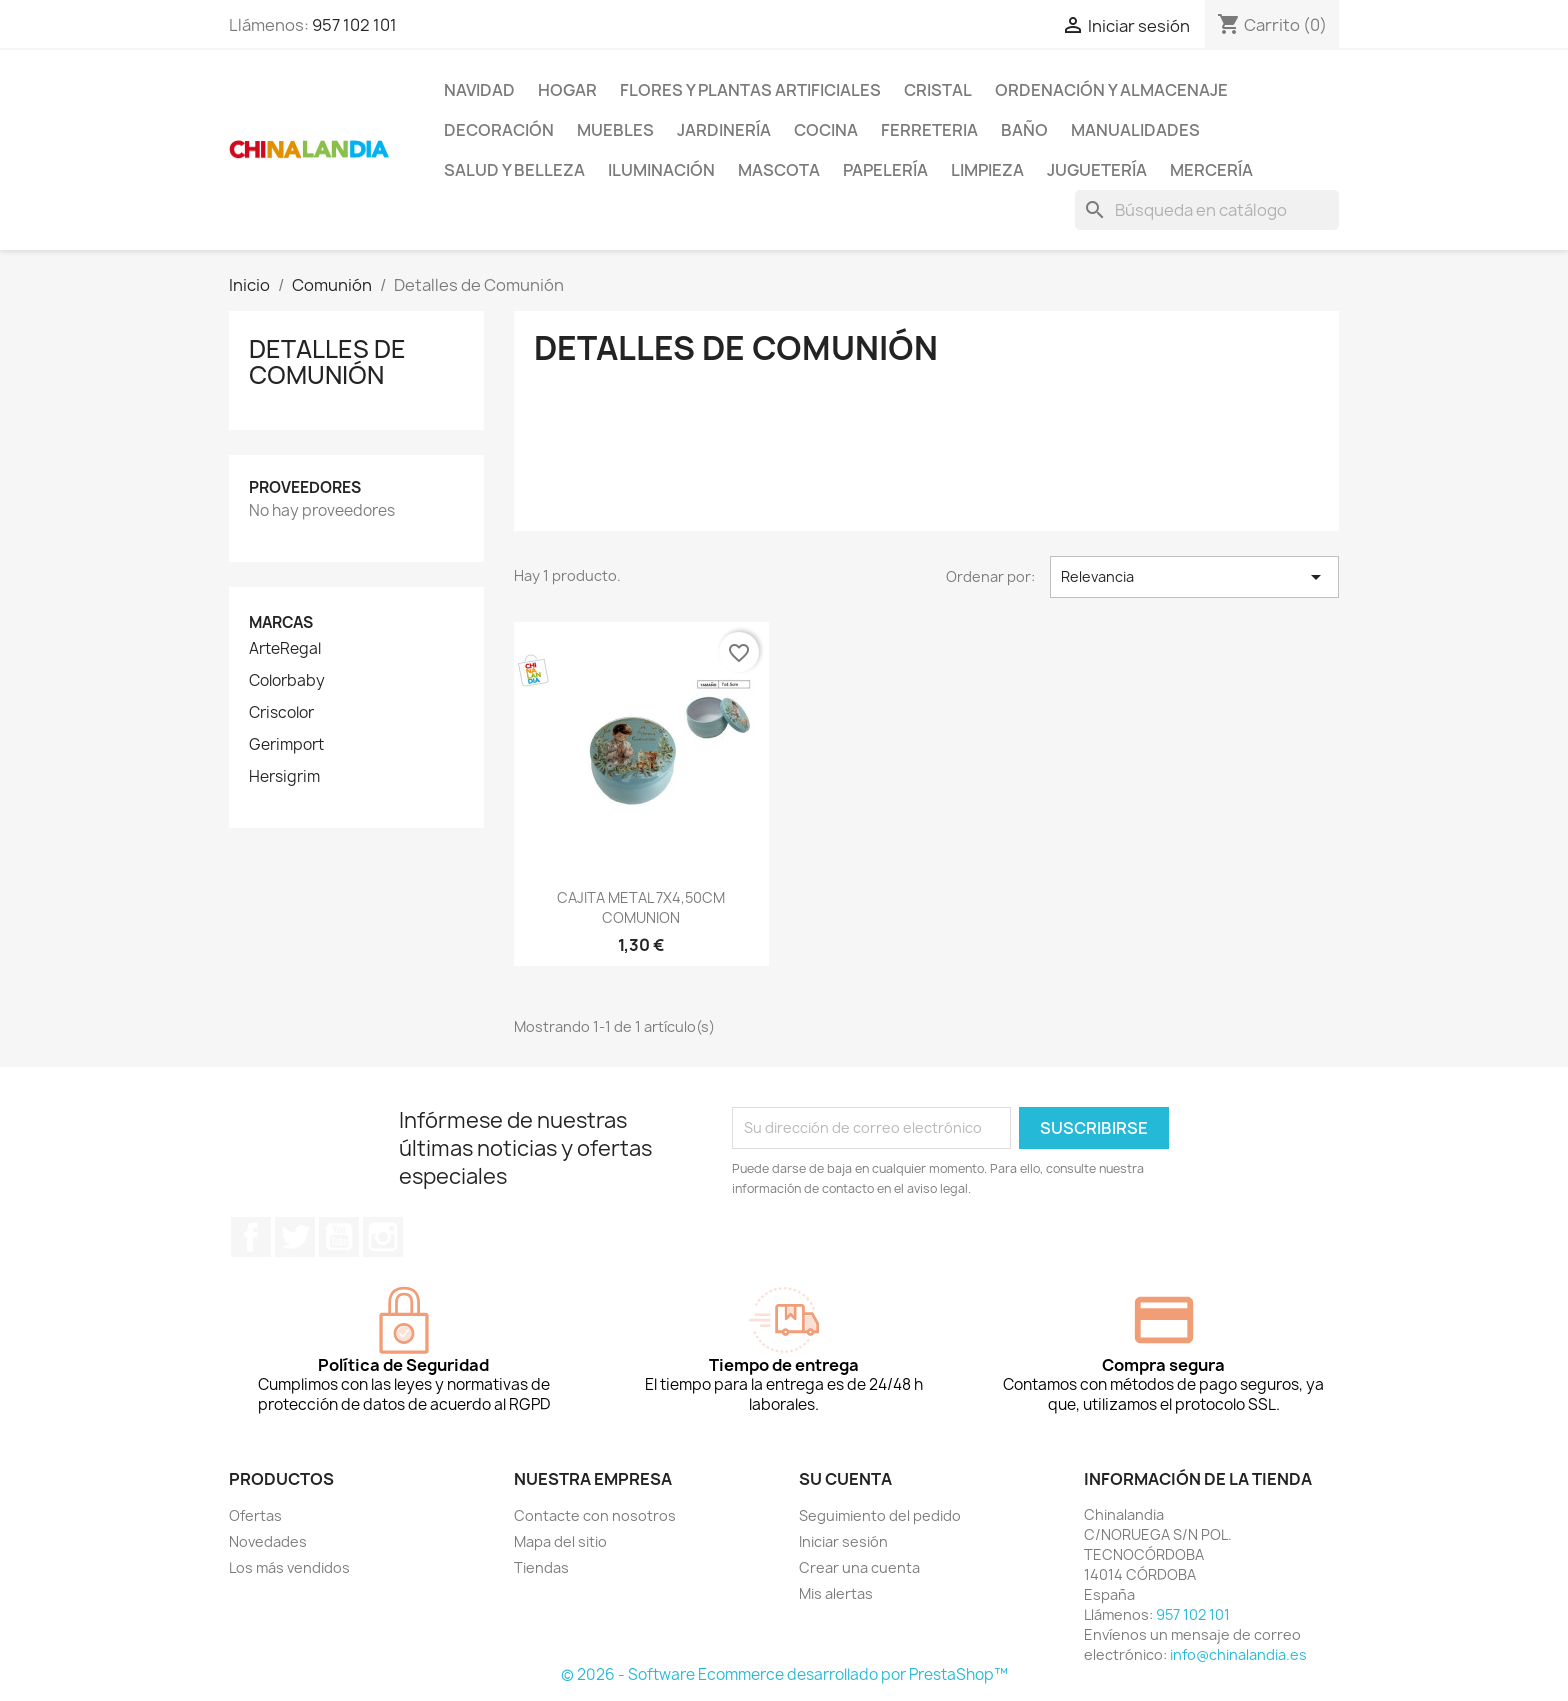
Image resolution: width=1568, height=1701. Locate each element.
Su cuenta (845, 1479)
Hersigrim (284, 777)
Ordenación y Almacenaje (1111, 90)
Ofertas (255, 1515)
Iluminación (661, 170)
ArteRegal (285, 649)
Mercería (1211, 170)
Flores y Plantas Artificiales (750, 90)
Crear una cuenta (859, 1567)
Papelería (885, 170)
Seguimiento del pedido (880, 1515)
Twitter (295, 1237)
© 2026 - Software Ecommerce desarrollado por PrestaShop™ (784, 1674)
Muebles (615, 130)
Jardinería (724, 130)
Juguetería (1097, 170)
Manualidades (1135, 130)
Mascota (779, 170)
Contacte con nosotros (595, 1515)
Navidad (479, 90)
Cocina (826, 130)
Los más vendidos (289, 1567)
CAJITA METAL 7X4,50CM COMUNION (641, 907)
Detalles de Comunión (327, 362)
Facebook (251, 1237)
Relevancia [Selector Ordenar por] (1194, 577)
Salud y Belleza (514, 170)
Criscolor (281, 713)
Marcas (281, 622)
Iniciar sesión (843, 1541)
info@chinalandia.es (1238, 1654)
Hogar (567, 90)
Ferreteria (929, 130)
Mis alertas (836, 1593)
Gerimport (286, 745)
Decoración (499, 130)
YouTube (339, 1237)
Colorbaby (287, 681)
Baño (1024, 130)
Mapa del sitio (560, 1541)
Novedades (268, 1541)
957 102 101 (354, 25)
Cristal (938, 90)
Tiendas (541, 1567)
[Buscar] (1207, 210)
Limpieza (987, 170)
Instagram (383, 1237)
